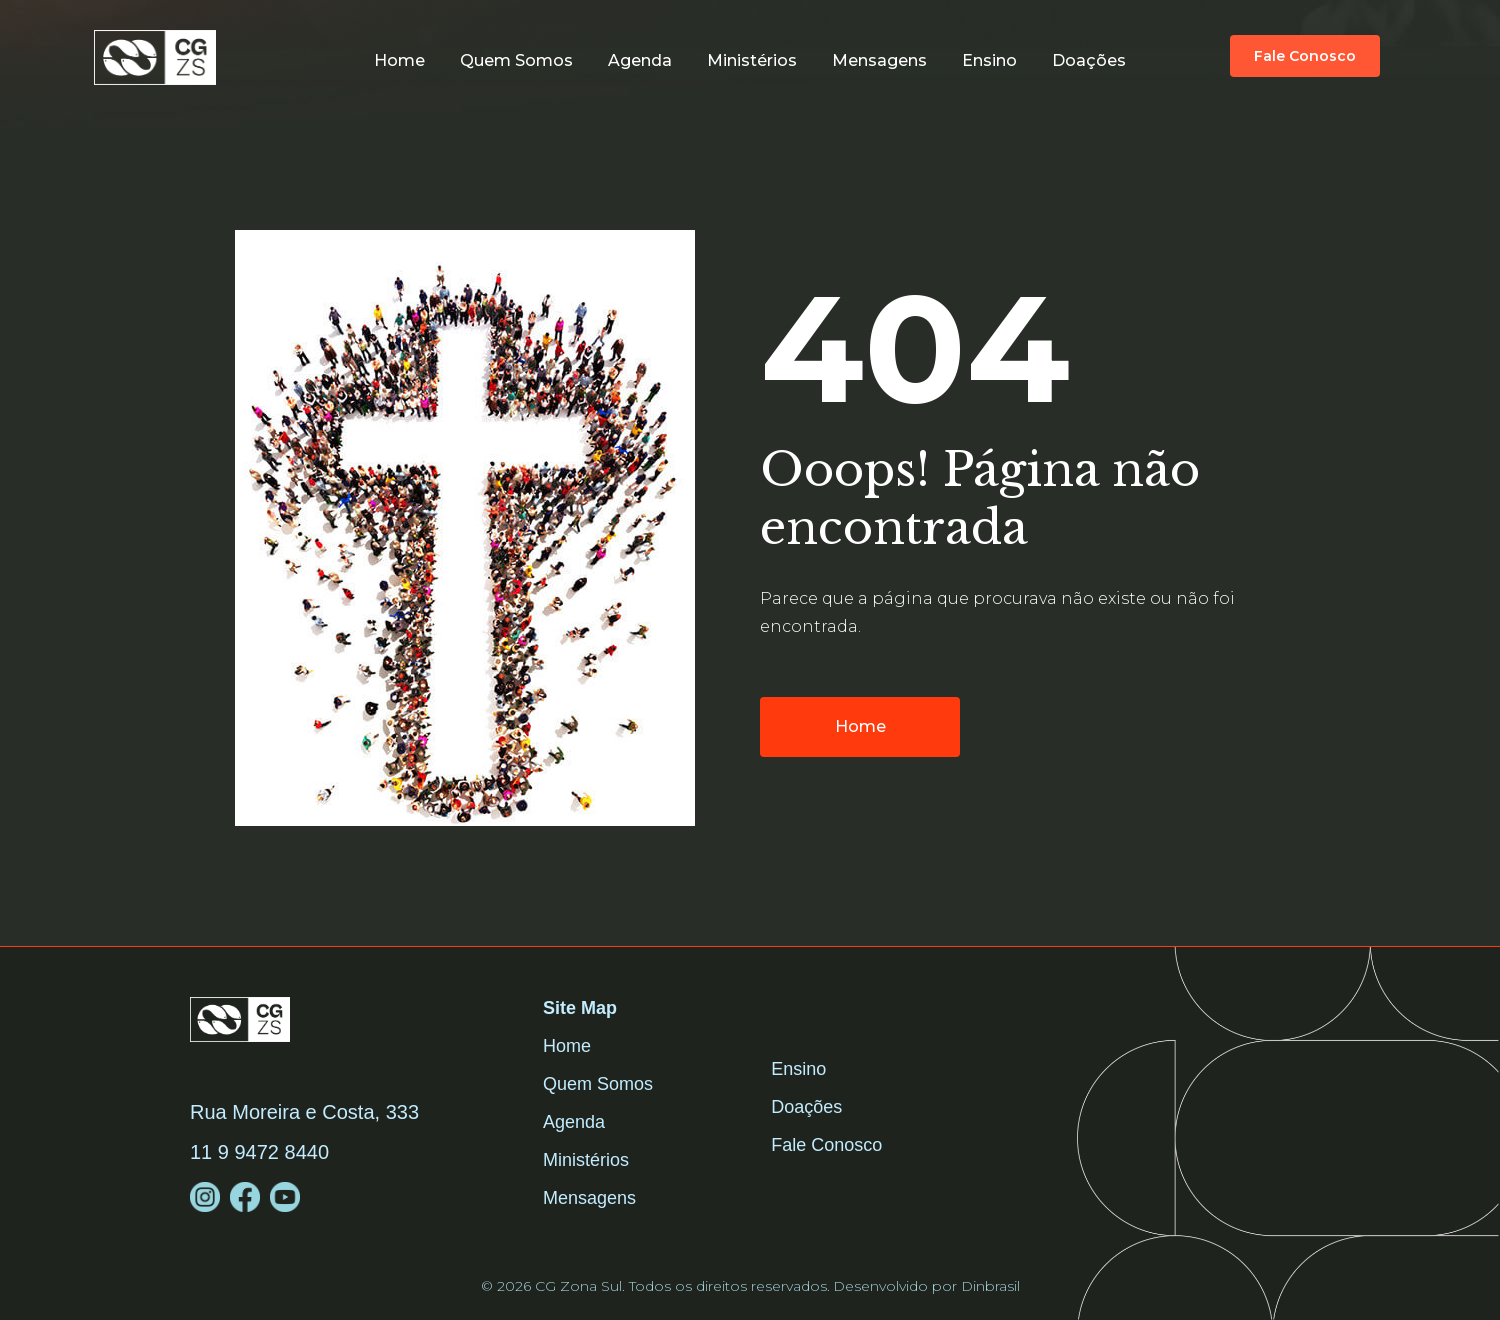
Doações (1089, 60)
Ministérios (752, 60)
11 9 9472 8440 (259, 1152)
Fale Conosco (826, 1145)
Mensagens (879, 60)
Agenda (640, 60)
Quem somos (516, 60)
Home (399, 60)
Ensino (989, 60)
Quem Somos (598, 1084)
